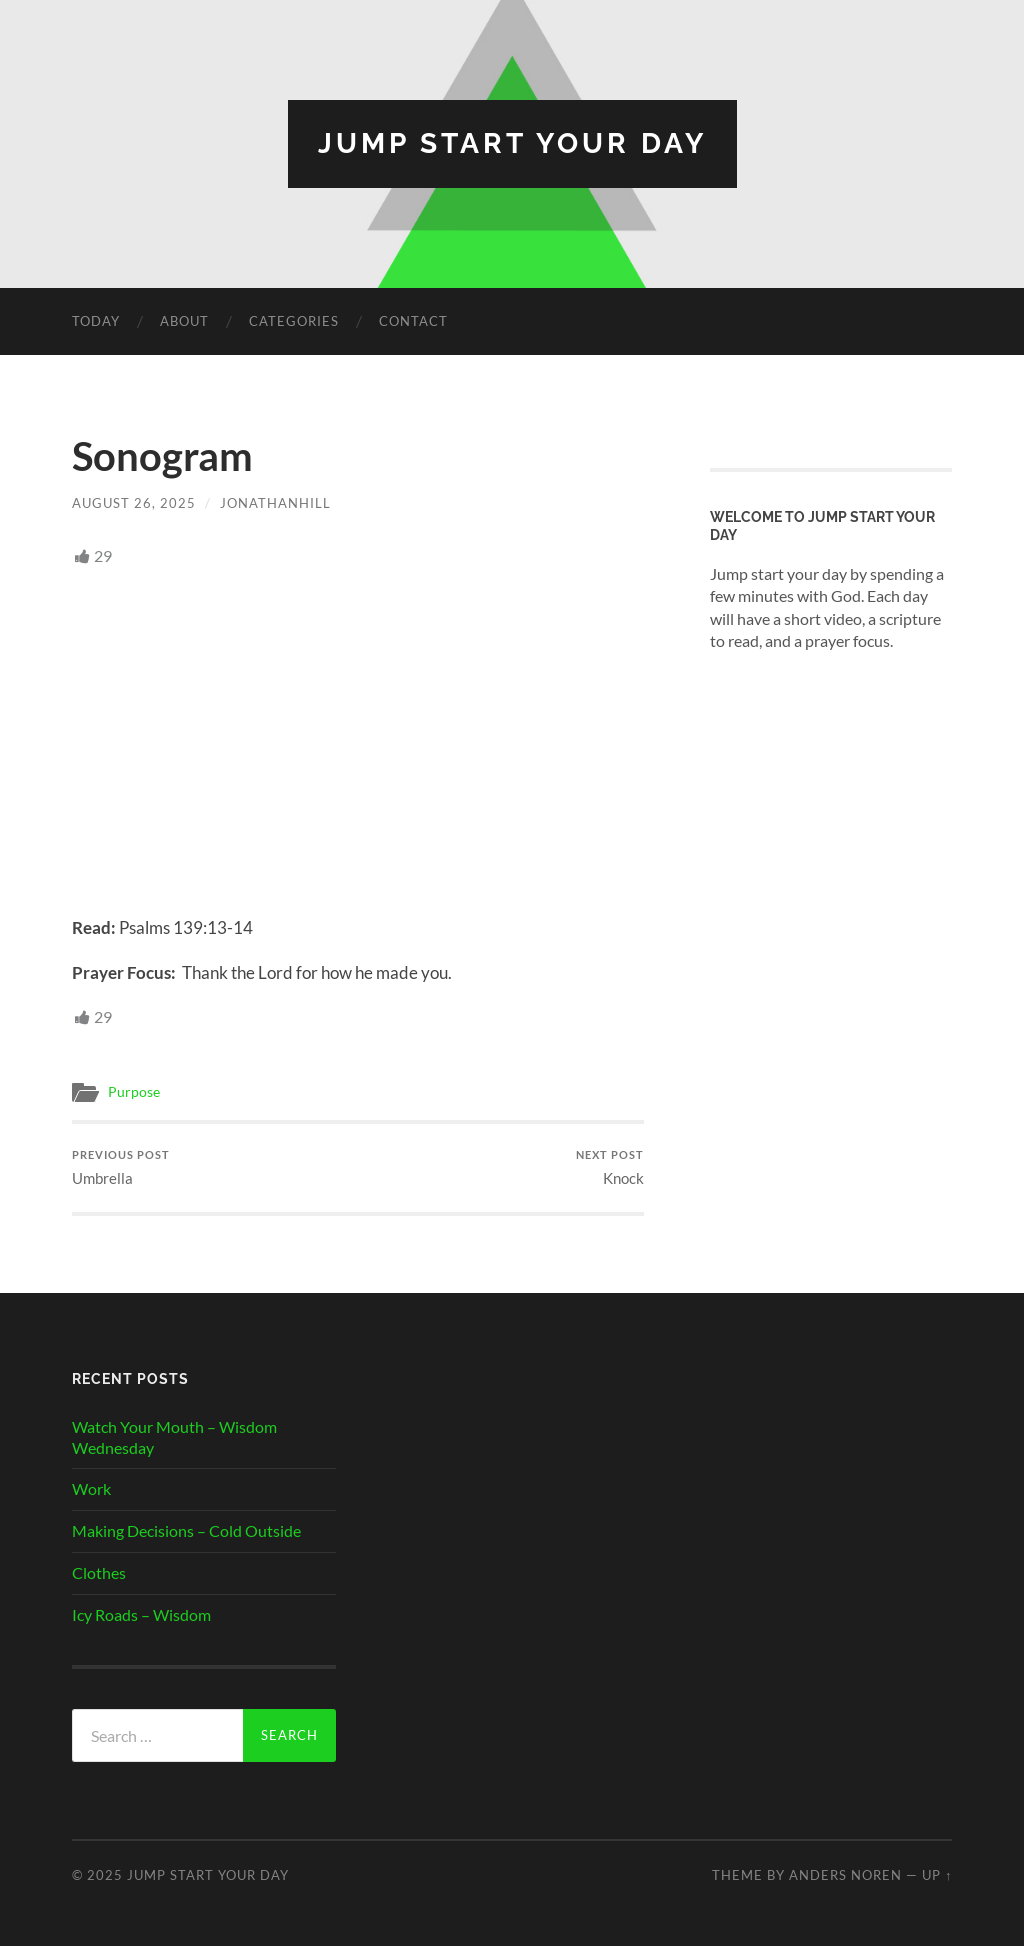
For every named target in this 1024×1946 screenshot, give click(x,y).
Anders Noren (845, 1875)
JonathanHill (275, 503)
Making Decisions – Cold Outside (186, 1530)
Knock (610, 1167)
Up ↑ (937, 1875)
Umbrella (121, 1167)
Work (91, 1488)
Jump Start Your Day (512, 143)
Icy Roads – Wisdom (141, 1614)
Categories (294, 321)
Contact (413, 321)
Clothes (99, 1572)
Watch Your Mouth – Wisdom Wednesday (174, 1437)
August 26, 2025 (134, 503)
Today (96, 321)
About (184, 321)
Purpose (134, 1092)
